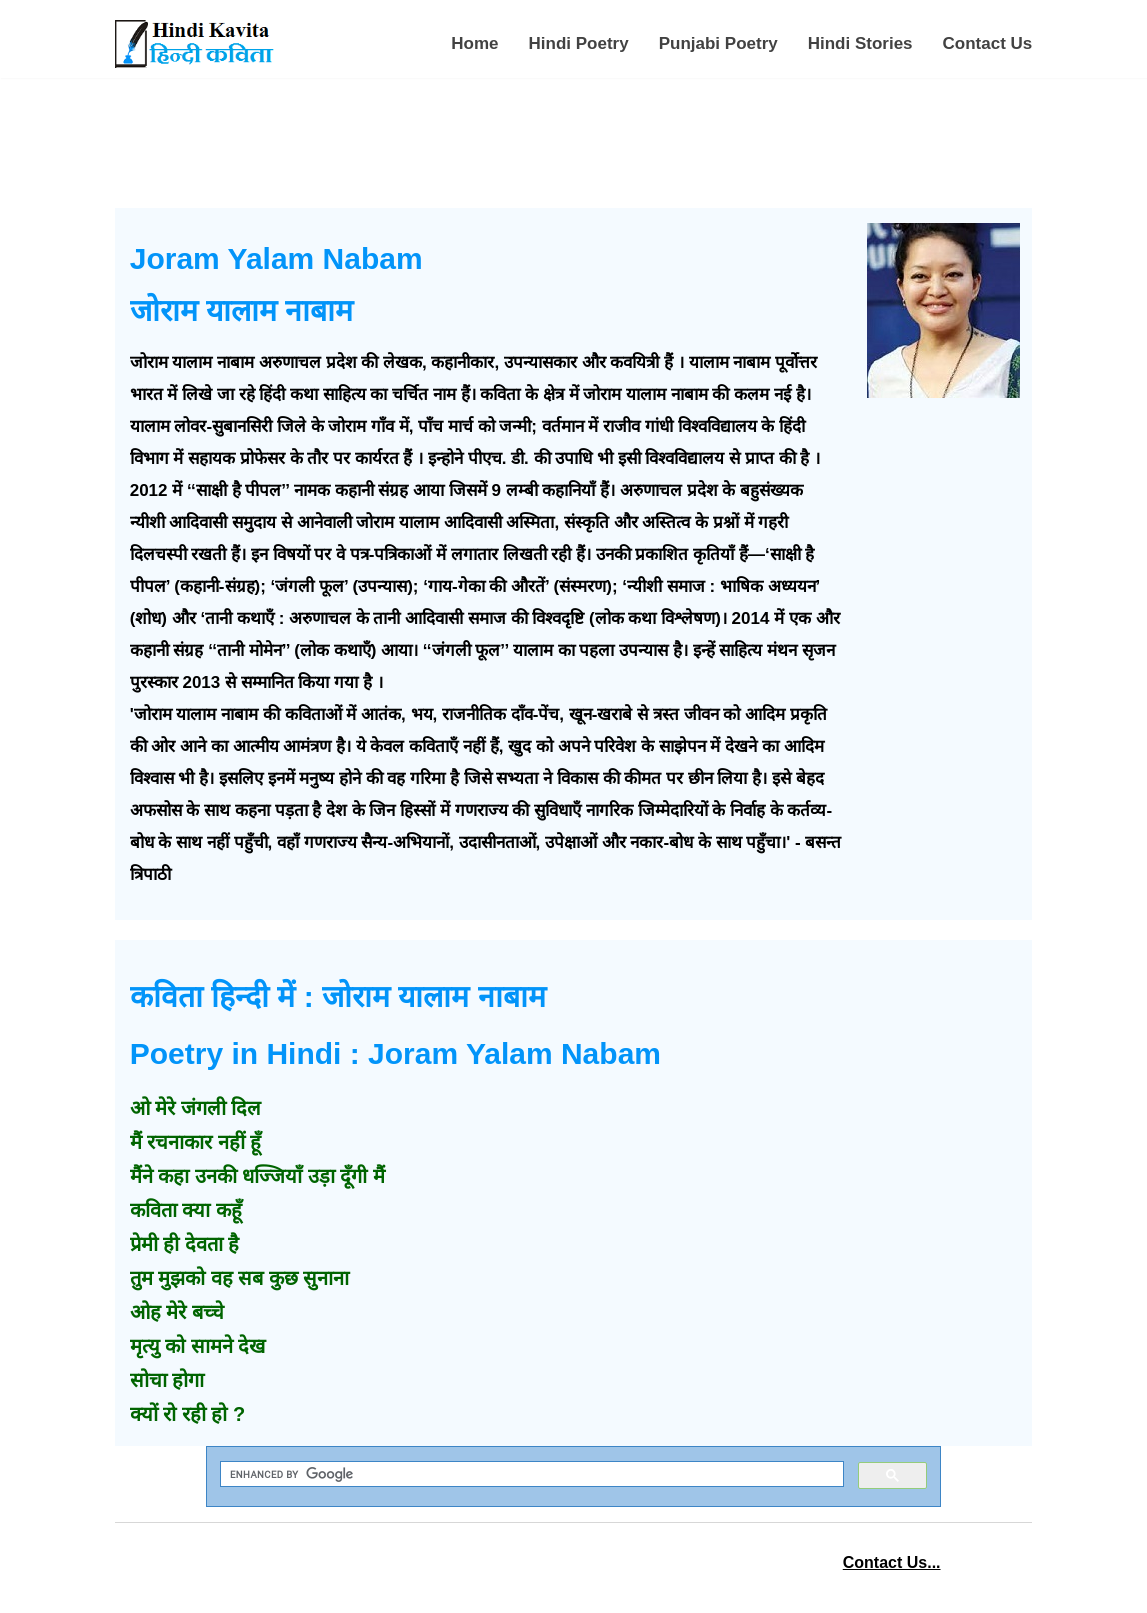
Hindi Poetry (579, 43)
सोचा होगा (167, 1380)
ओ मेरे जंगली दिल (196, 1108)
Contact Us (988, 43)
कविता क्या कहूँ (186, 1210)
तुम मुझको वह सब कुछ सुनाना (240, 1278)
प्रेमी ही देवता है (185, 1244)
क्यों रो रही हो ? (187, 1414)
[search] (529, 1474)
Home (474, 43)
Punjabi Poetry (718, 43)
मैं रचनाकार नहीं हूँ (196, 1142)
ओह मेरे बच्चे (177, 1312)
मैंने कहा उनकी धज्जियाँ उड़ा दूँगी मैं (257, 1176)
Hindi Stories (860, 43)
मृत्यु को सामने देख (198, 1346)
